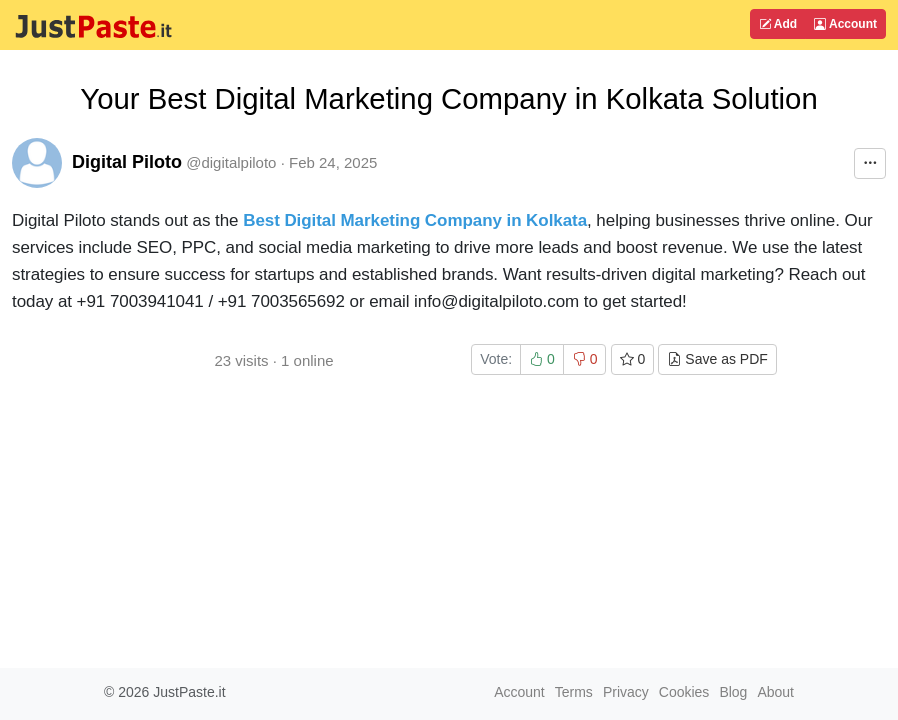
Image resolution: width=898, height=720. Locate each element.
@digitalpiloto (231, 162)
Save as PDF (717, 359)
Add (778, 24)
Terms (574, 692)
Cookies (684, 692)
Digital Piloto (127, 162)
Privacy (626, 692)
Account (845, 24)
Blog (733, 692)
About (775, 692)
